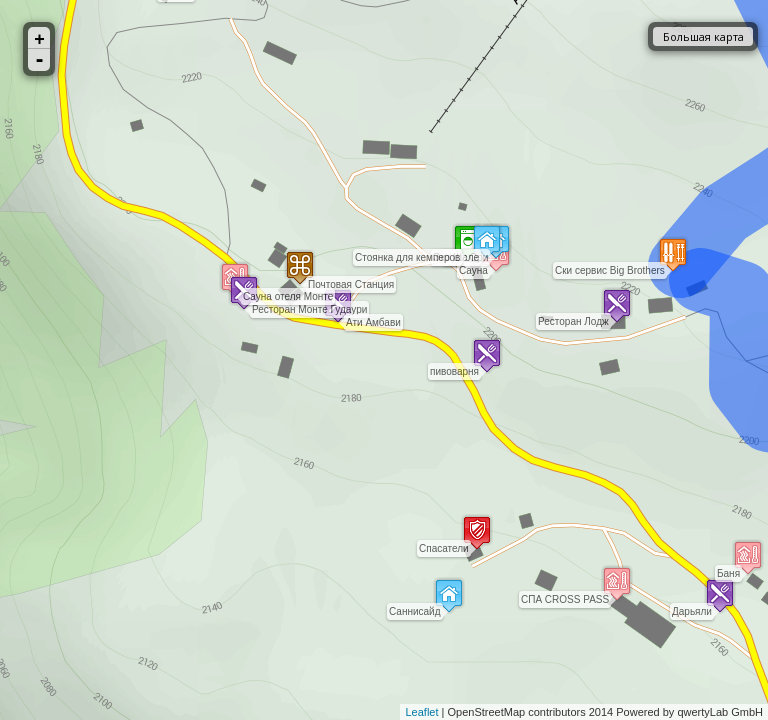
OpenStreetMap (487, 712)
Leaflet (421, 712)
